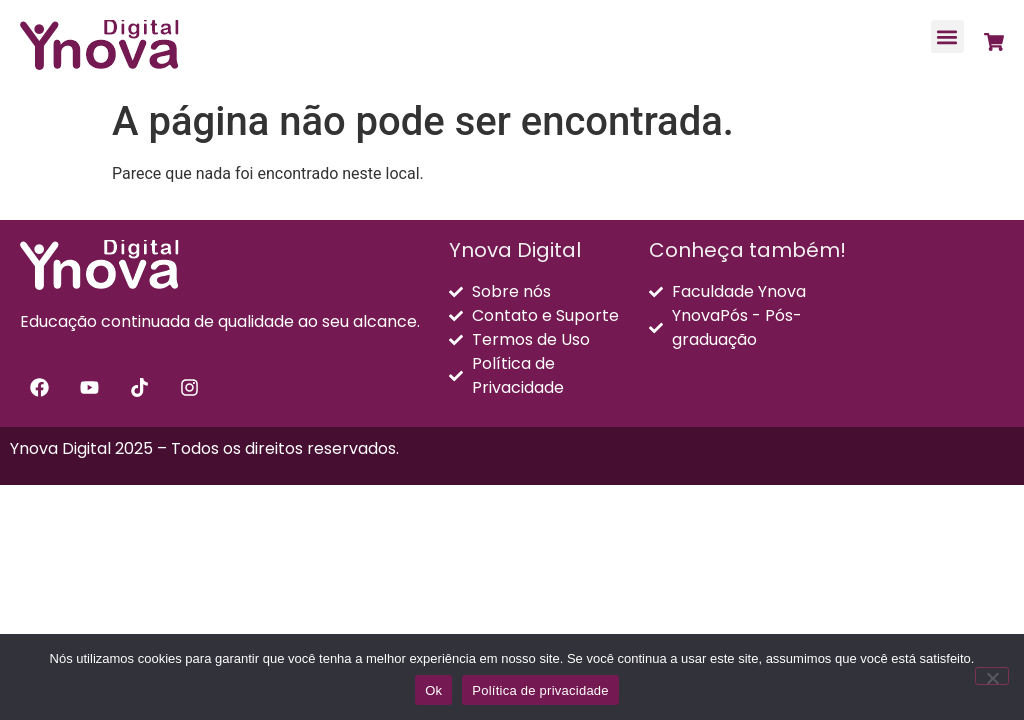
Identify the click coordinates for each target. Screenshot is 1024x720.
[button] (947, 36)
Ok (433, 690)
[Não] (992, 676)
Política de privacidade (540, 690)
